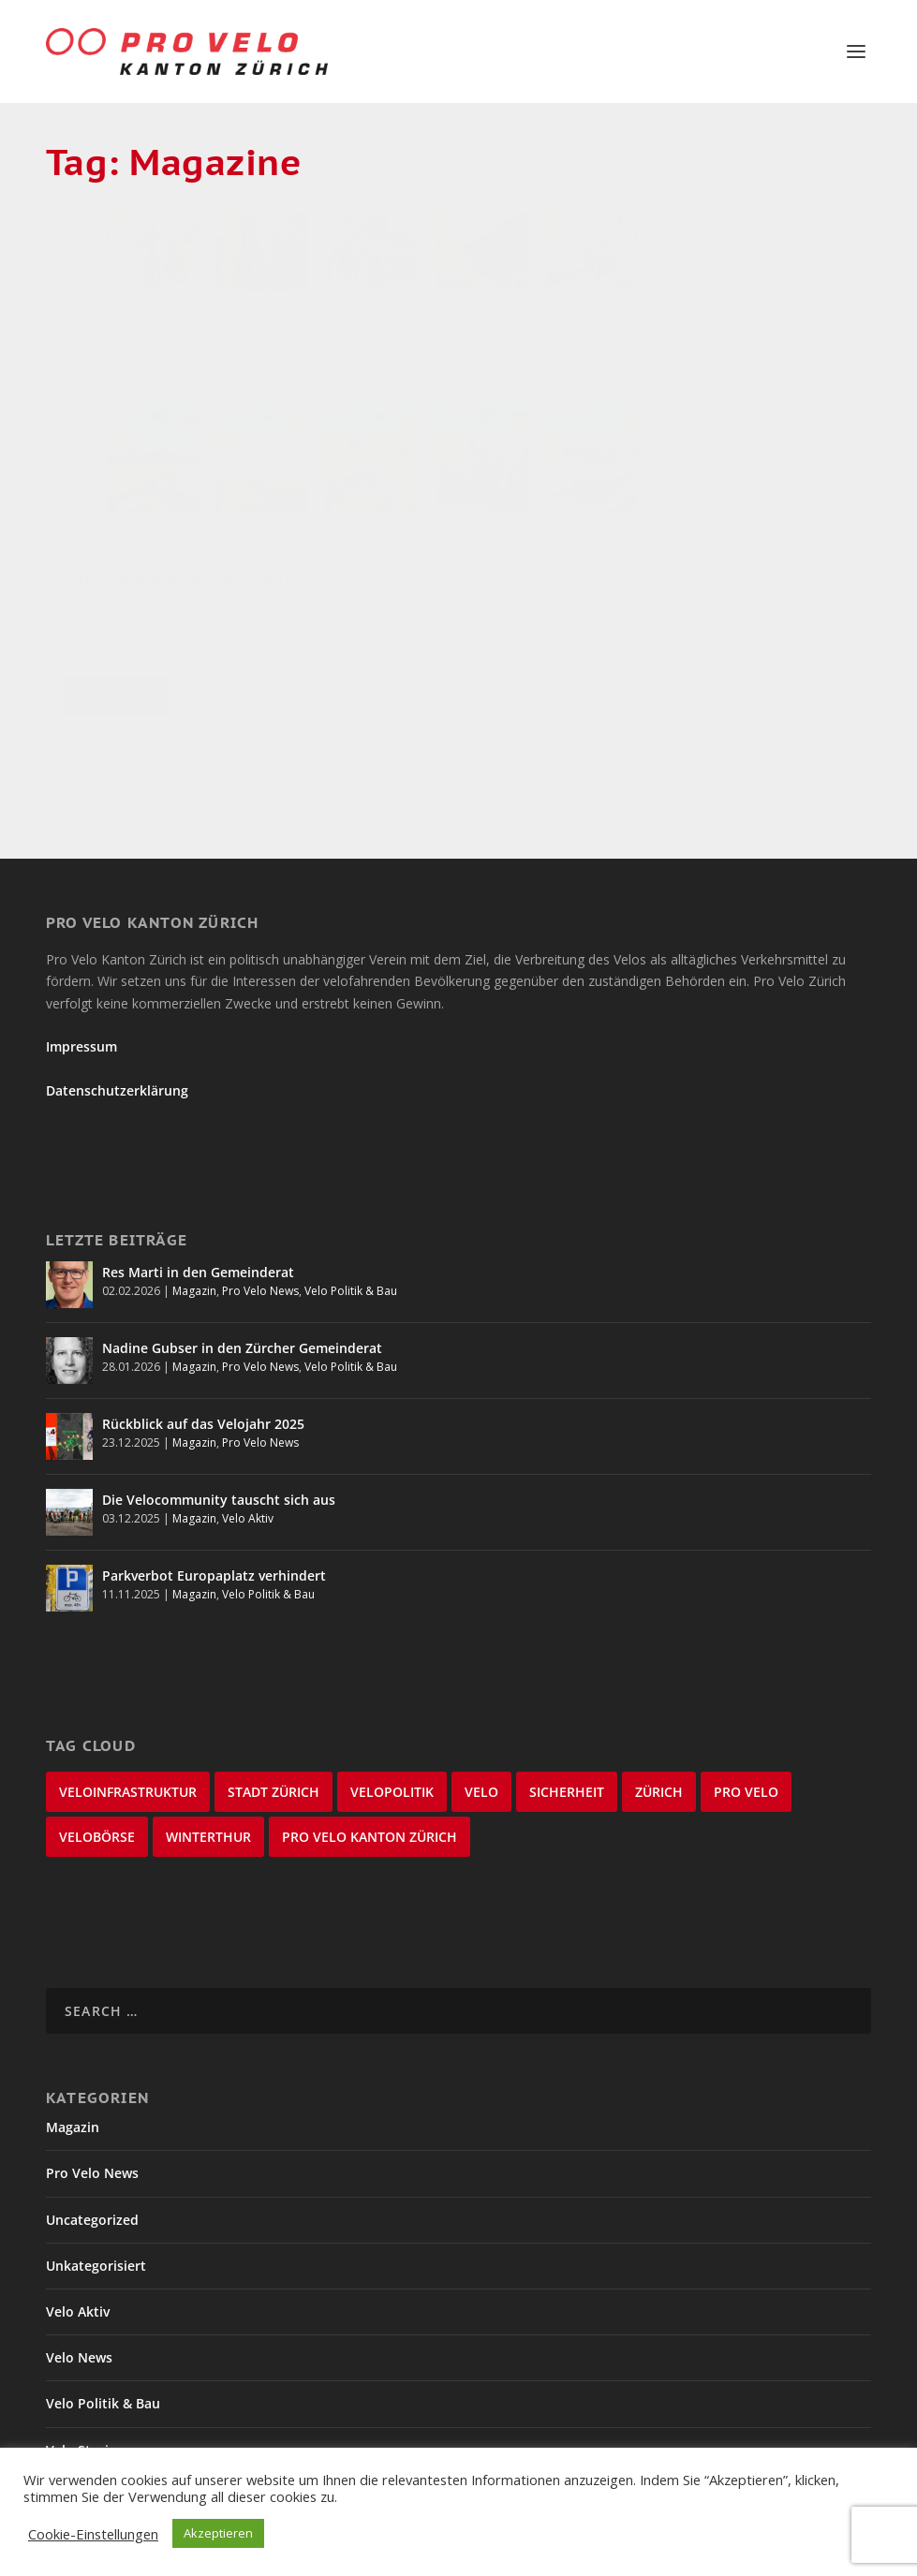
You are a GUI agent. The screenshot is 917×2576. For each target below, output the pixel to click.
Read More (116, 617)
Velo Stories (206, 457)
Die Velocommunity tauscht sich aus (218, 1436)
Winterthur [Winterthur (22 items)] (208, 1773)
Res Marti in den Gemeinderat (198, 1208)
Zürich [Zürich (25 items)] (659, 1728)
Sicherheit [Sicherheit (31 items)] (566, 1728)
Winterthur (81, 2431)
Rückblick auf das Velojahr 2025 (203, 1360)
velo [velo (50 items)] (481, 1728)
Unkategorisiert (96, 2201)
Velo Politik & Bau (350, 1227)
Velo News (79, 2293)
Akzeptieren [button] (218, 2532)
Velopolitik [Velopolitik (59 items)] (392, 1728)
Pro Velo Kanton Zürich (167, 431)
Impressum (81, 983)
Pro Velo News (260, 1227)
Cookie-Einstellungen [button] (93, 2533)
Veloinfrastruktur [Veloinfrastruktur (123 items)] (128, 1728)
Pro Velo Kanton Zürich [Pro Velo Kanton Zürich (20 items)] (369, 1773)
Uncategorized (92, 2155)
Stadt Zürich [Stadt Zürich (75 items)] (273, 1728)
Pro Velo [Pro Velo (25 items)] (746, 1728)
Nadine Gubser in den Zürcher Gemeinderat (242, 1284)
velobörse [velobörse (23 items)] (97, 1773)
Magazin (194, 1227)
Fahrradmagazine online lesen (169, 389)
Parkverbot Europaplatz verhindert (214, 1512)
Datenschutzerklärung (117, 1026)
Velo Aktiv (248, 1455)
